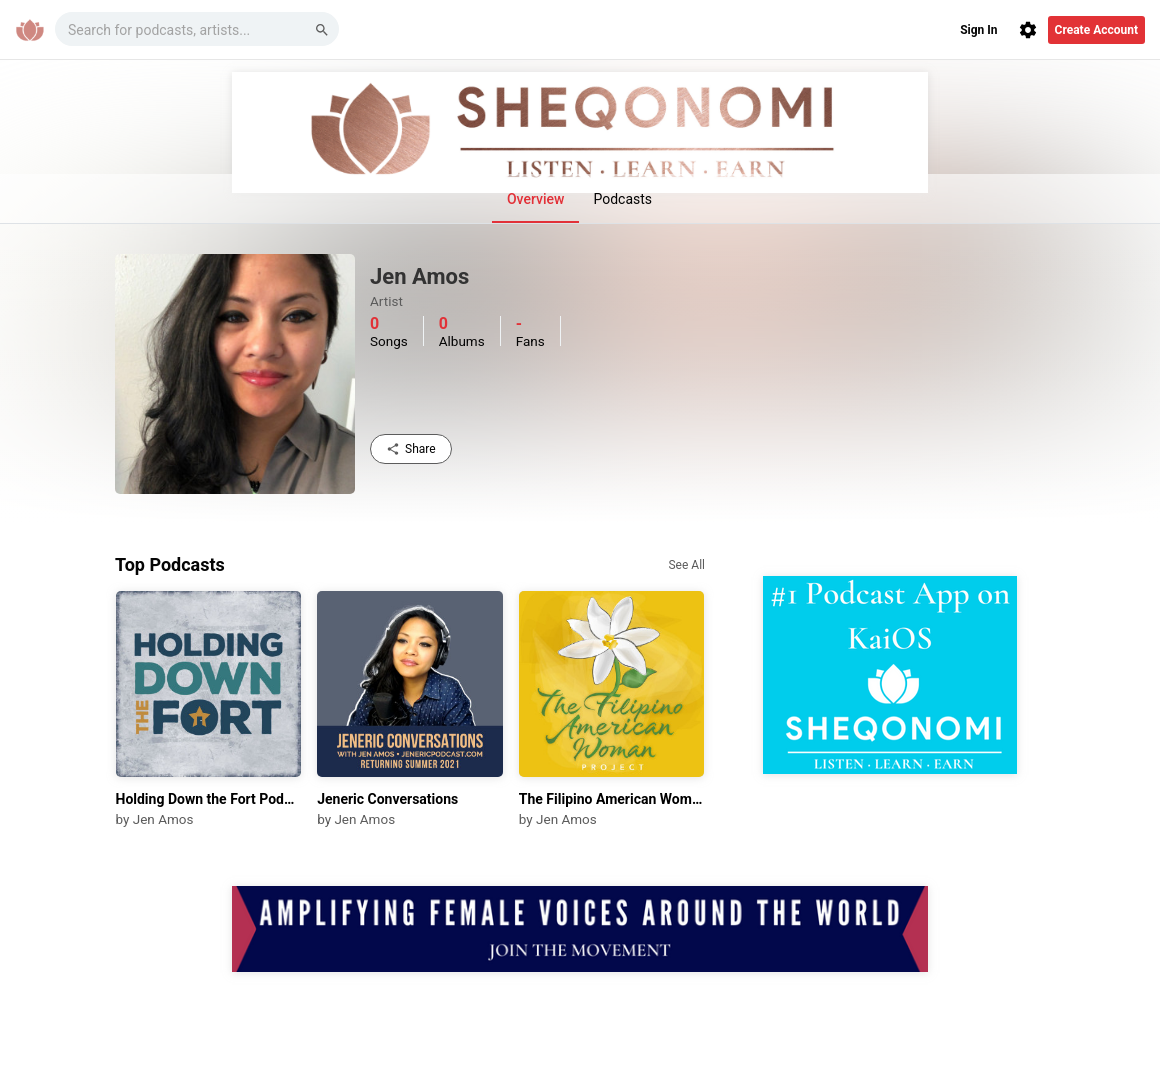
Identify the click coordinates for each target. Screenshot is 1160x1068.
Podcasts (622, 199)
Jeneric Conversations (387, 799)
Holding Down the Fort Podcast (209, 799)
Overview (535, 199)
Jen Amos (163, 819)
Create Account (1096, 30)
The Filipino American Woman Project (612, 799)
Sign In (978, 30)
